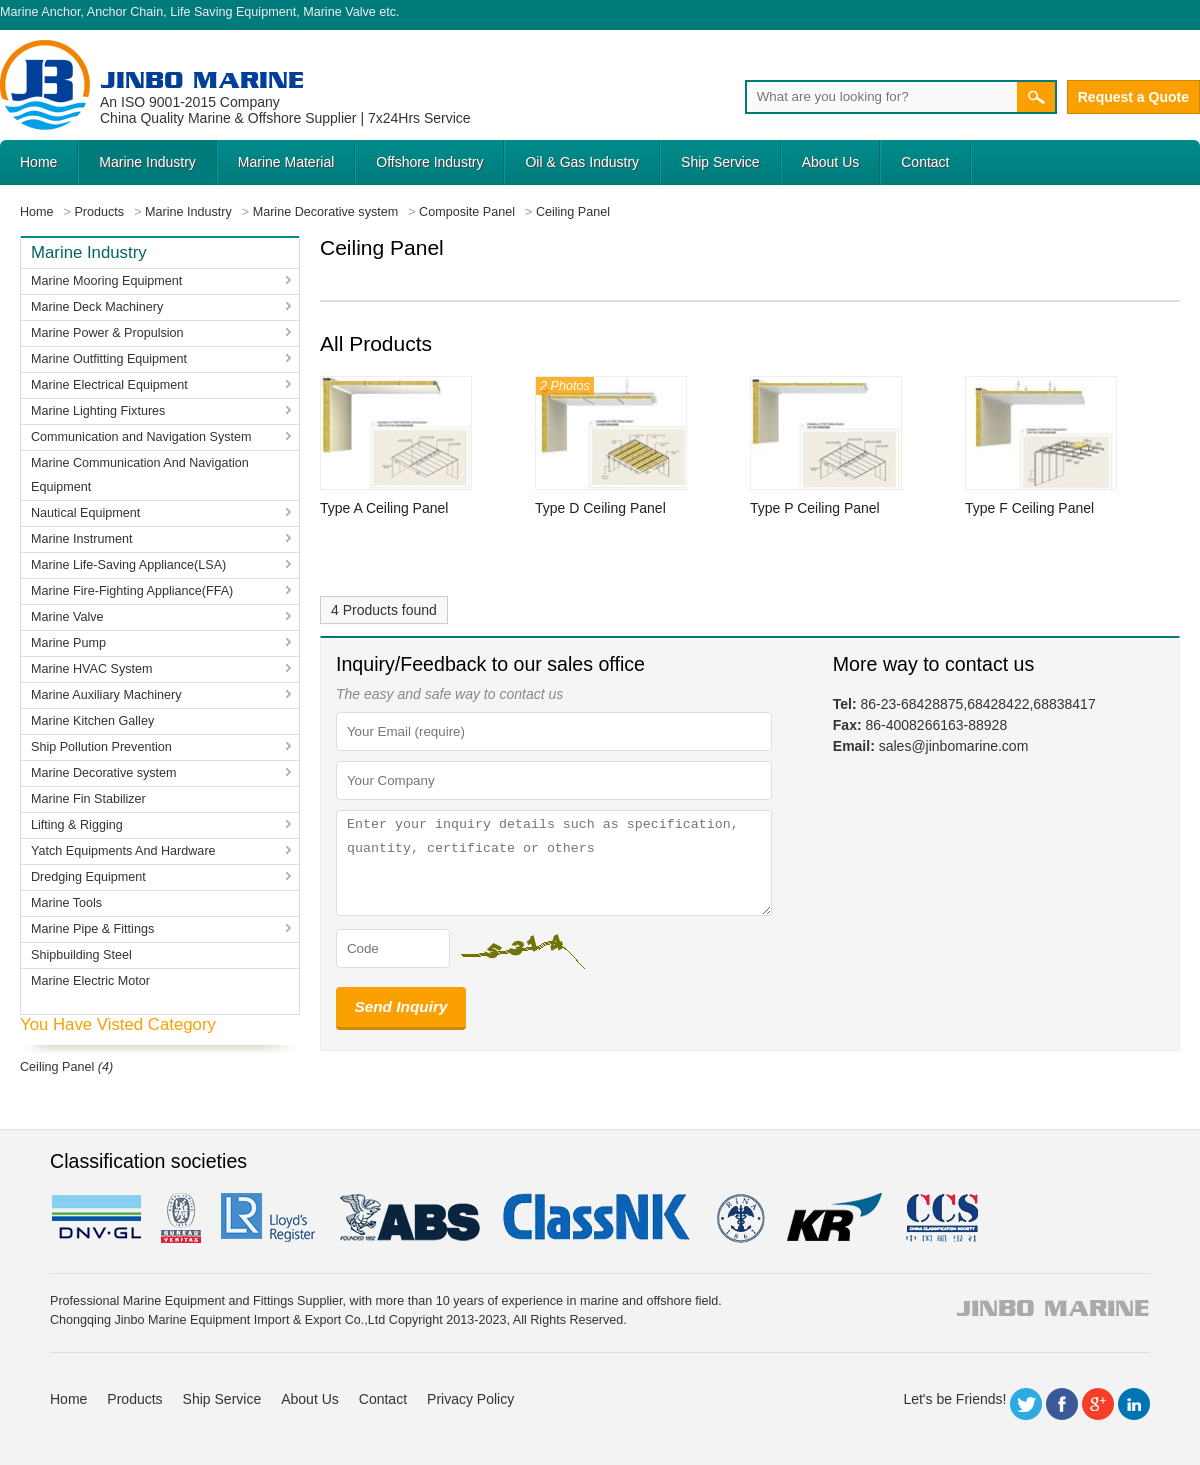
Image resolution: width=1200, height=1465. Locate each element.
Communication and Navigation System (141, 437)
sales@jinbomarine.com (954, 746)
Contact (925, 162)
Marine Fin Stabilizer (88, 799)
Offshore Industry (429, 162)
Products (134, 1399)
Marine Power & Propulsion (107, 333)
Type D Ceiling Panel (600, 508)
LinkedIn (1134, 1404)
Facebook (1062, 1404)
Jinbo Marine (202, 79)
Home (38, 162)
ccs (940, 1218)
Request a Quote (1133, 97)
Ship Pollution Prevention (101, 747)
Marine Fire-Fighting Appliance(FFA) (132, 591)
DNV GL (95, 1218)
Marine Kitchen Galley (92, 721)
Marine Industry (147, 162)
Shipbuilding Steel (81, 955)
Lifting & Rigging (77, 825)
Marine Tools (66, 903)
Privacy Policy (470, 1399)
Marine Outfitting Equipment (109, 359)
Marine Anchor (40, 12)
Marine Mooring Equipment (106, 281)
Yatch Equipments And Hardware (123, 851)
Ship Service (720, 162)
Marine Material (286, 162)
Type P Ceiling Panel (815, 508)
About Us (831, 162)
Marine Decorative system (104, 773)
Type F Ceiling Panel (1029, 508)
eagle (410, 1218)
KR (834, 1218)
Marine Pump (68, 643)
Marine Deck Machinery (97, 307)
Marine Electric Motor (90, 981)
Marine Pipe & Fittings (92, 929)
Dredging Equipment (88, 877)
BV (181, 1218)
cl (598, 1218)
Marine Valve (339, 12)
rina (739, 1218)
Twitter (1026, 1404)
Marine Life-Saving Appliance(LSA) (128, 565)
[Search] (881, 97)
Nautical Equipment (85, 513)
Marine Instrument (82, 539)
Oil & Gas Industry (582, 162)
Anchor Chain (125, 12)
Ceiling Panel (57, 1067)
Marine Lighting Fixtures (98, 411)
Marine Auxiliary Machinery (106, 695)
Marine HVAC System (92, 669)
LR (269, 1218)
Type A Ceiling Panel (384, 508)
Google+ (1098, 1404)
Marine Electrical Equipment (109, 385)
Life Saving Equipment (233, 12)
